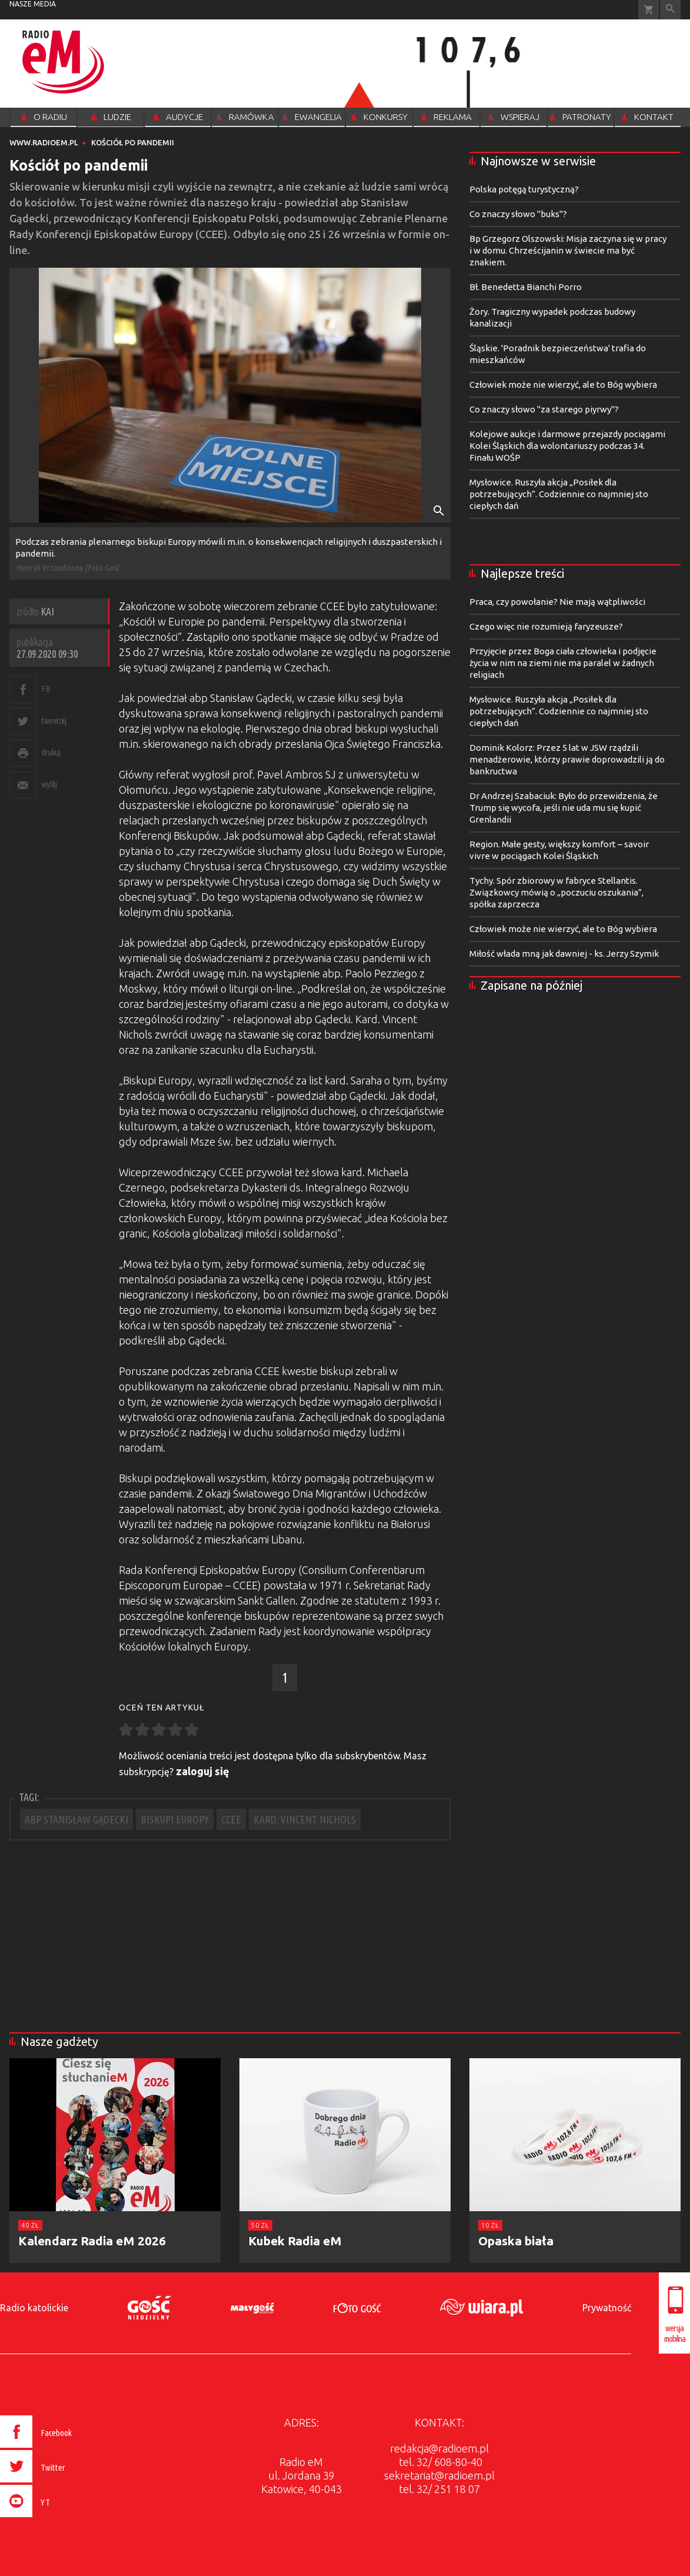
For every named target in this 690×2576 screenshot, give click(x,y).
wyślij (48, 784)
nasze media (32, 4)
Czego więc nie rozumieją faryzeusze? (546, 626)
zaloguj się (202, 1771)
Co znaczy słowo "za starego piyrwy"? (544, 409)
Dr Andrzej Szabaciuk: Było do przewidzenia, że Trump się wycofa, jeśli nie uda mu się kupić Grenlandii (563, 807)
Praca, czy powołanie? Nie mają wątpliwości (557, 602)
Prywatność (606, 2307)
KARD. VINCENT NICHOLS (305, 1819)
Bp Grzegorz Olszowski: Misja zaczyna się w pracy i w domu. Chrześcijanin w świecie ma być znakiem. (567, 250)
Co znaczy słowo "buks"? (518, 214)
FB (45, 689)
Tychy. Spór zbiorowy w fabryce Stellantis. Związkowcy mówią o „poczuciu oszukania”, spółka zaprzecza (556, 892)
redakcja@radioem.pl (439, 2448)
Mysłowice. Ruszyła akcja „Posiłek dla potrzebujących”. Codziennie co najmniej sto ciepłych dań (558, 494)
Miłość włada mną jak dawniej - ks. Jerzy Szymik (564, 953)
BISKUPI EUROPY (175, 1819)
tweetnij (53, 720)
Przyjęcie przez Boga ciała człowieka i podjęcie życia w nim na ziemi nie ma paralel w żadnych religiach (562, 663)
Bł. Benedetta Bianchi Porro (525, 287)
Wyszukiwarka (670, 9)
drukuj (50, 752)
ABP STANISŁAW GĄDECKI (76, 1819)
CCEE (231, 1819)
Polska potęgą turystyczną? (524, 189)
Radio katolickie (34, 2307)
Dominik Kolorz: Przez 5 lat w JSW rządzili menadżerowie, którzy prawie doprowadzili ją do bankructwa (567, 759)
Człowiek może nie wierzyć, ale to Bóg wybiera (563, 385)
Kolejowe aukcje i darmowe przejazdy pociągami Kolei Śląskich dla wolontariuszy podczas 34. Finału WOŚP (567, 445)
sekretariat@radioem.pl (439, 2475)
